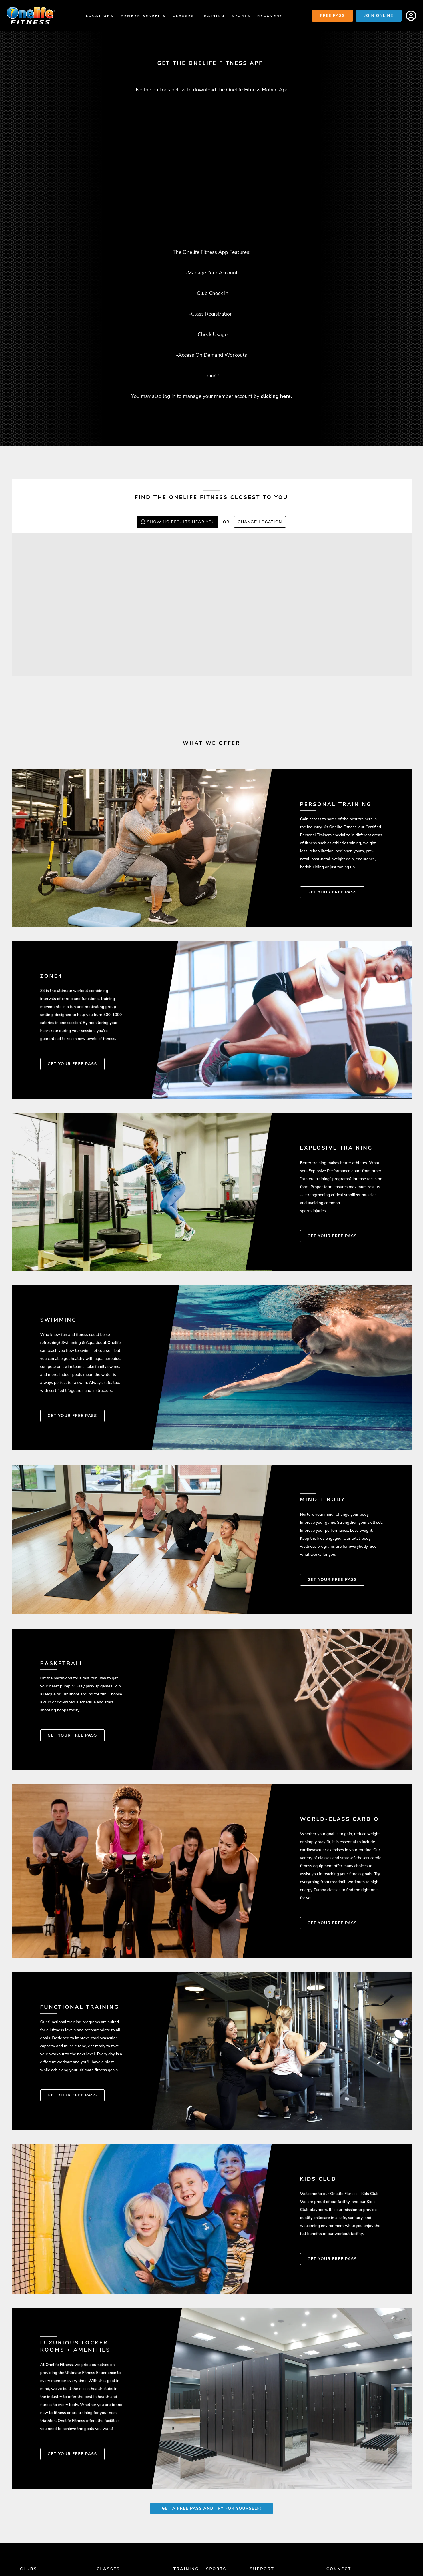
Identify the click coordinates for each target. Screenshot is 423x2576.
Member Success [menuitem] (40, 2518)
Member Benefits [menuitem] (143, 15)
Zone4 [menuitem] (180, 2525)
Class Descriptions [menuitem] (121, 2511)
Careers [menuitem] (260, 2525)
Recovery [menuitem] (270, 15)
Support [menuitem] (262, 2489)
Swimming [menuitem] (185, 2538)
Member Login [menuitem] (267, 2518)
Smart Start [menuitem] (189, 2504)
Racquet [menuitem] (184, 2545)
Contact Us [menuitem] (264, 2504)
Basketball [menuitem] (187, 2552)
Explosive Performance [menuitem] (203, 2518)
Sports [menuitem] (241, 15)
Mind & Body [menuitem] (188, 2532)
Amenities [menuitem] (32, 2511)
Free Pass (332, 15)
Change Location (260, 442)
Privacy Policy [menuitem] (268, 2538)
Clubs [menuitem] (28, 2489)
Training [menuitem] (213, 15)
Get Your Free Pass (332, 812)
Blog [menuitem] (256, 2532)
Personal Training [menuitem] (197, 2511)
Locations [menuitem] (99, 15)
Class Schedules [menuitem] (118, 2504)
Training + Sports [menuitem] (199, 2489)
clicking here (276, 316)
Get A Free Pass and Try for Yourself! (211, 2428)
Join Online (378, 15)
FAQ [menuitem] (254, 2511)
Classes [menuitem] (183, 15)
